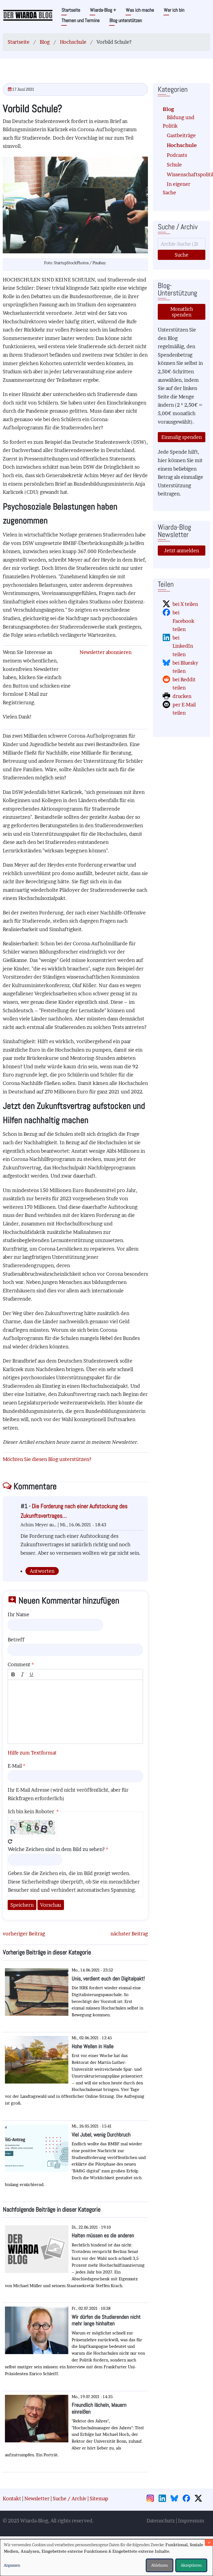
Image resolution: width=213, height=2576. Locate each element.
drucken (182, 696)
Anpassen (12, 2565)
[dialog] (106, 2557)
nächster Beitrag (129, 1934)
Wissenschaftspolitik (183, 174)
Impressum (191, 2521)
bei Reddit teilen (184, 684)
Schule (174, 165)
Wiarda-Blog (103, 10)
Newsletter (36, 2498)
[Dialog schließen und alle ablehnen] (209, 2542)
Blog (45, 42)
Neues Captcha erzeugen (10, 1841)
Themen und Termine (81, 20)
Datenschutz (161, 2521)
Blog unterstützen (125, 20)
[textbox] (75, 1712)
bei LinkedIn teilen (183, 646)
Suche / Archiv (69, 2498)
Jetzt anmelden (181, 550)
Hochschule (73, 42)
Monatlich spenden (181, 312)
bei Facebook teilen (183, 621)
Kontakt (12, 2498)
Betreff (16, 1639)
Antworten (42, 1571)
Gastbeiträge (181, 135)
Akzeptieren (191, 2565)
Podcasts (177, 155)
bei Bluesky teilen (185, 667)
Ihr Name (18, 1614)
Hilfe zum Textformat (32, 1753)
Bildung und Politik (178, 122)
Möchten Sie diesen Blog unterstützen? (47, 1459)
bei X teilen (185, 604)
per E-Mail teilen (184, 709)
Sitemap (99, 2498)
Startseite (71, 10)
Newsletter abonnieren (106, 652)
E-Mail (15, 1766)
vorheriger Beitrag (24, 1934)
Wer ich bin (174, 10)
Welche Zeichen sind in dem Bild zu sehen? (56, 1849)
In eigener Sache (176, 188)
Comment (19, 1664)
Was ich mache (140, 10)
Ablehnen (159, 2565)
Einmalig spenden (181, 437)
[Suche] (181, 244)
